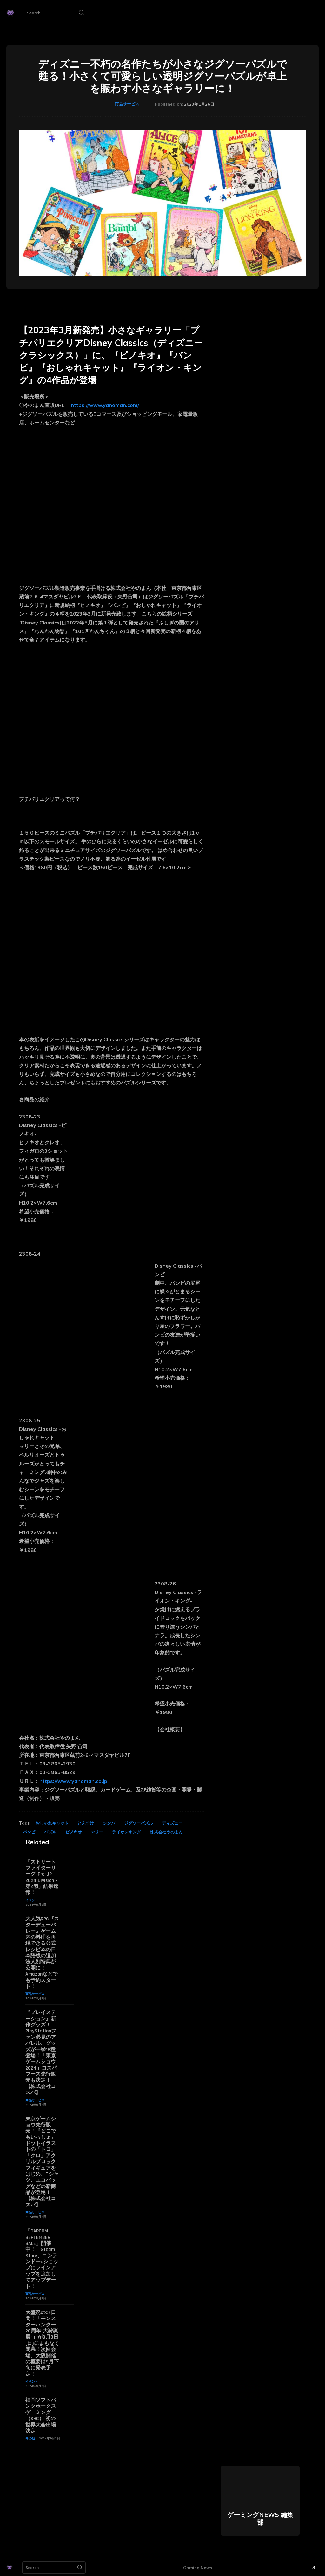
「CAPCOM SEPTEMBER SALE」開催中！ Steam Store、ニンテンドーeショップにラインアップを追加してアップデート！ (41, 2255)
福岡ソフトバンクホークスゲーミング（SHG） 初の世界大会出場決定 (40, 2411)
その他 (30, 2434)
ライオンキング (126, 1831)
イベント (31, 1900)
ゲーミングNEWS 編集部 (260, 2514)
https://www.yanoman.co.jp (73, 1781)
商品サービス (127, 104)
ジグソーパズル (138, 1822)
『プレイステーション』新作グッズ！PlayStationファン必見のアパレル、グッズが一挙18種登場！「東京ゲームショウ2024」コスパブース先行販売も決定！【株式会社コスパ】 (41, 2051)
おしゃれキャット (52, 1822)
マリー (97, 1831)
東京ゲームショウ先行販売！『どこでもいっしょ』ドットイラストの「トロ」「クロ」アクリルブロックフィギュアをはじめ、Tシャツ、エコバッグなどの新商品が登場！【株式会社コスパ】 (42, 2160)
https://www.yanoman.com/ (105, 405)
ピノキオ (73, 1831)
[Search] (81, 13)
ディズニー (172, 1822)
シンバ (109, 1822)
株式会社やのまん (166, 1831)
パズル (50, 1831)
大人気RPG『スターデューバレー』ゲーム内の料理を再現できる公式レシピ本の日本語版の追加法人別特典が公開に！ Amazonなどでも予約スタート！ (42, 1952)
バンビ (29, 1831)
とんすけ (85, 1822)
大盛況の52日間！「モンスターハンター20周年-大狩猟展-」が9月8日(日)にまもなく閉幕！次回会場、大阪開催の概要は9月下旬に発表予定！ (42, 2339)
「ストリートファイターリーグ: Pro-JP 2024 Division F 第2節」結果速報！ (41, 1877)
